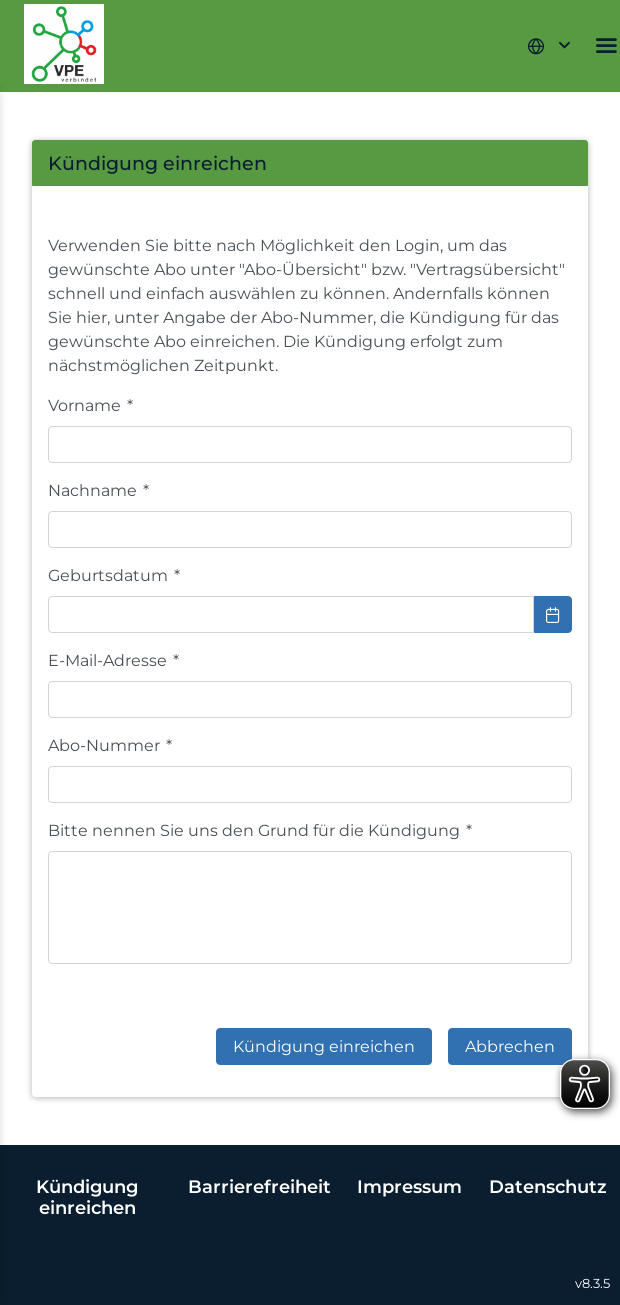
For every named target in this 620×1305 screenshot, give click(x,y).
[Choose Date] (553, 614)
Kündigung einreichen (87, 1197)
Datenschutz (548, 1186)
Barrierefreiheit (259, 1186)
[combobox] (291, 614)
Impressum (409, 1186)
